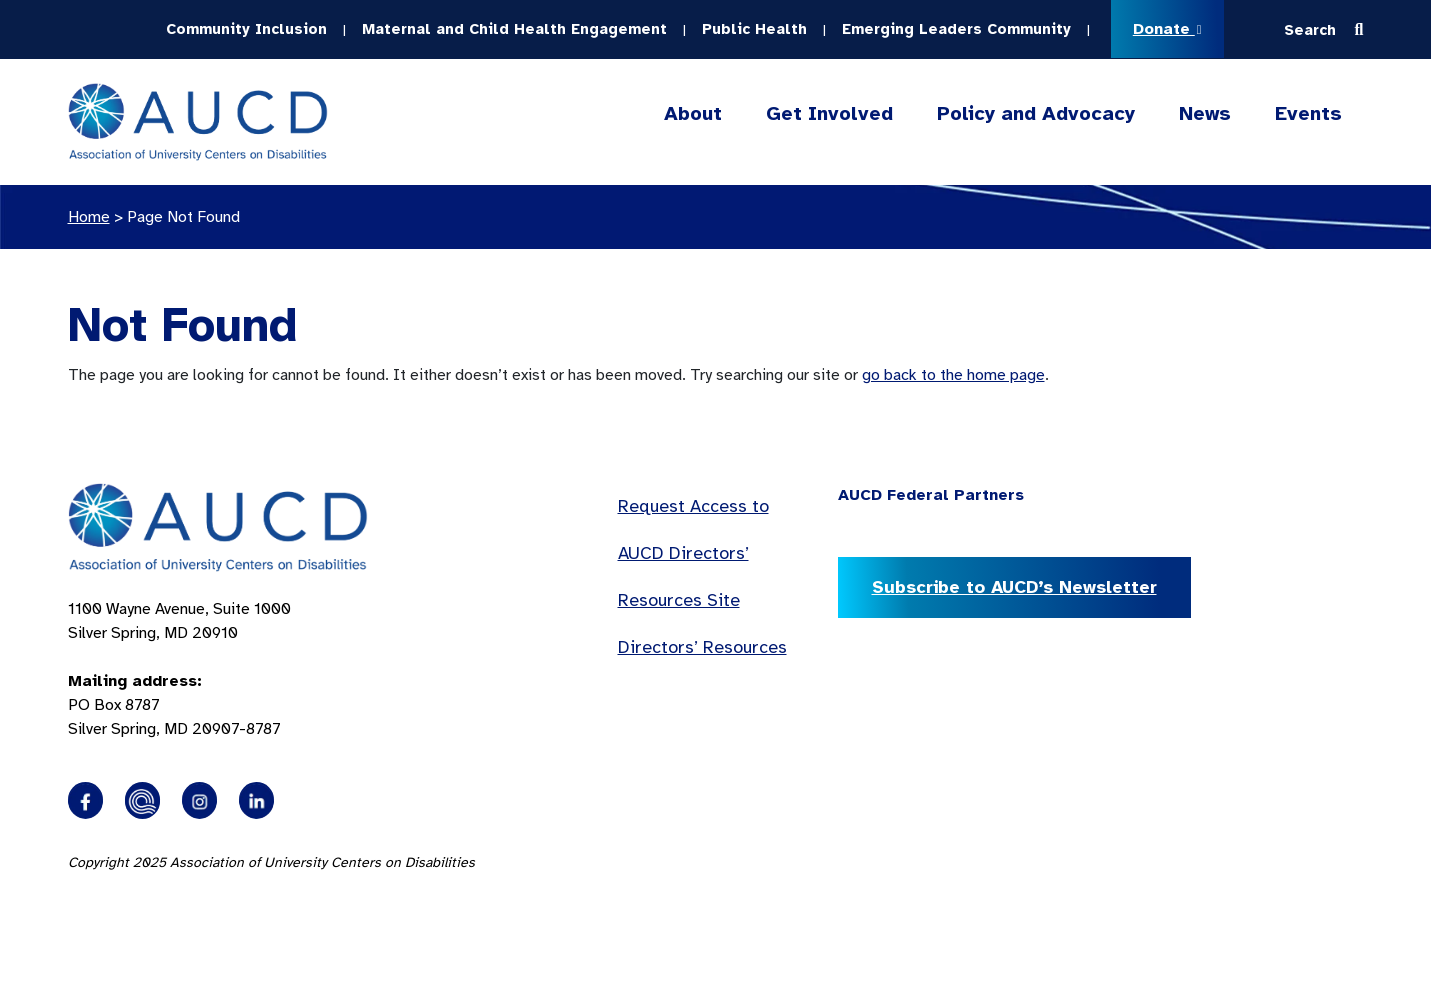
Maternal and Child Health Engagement (514, 29)
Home (89, 217)
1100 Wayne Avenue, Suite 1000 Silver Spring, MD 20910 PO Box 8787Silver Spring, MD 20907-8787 (179, 669)
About (693, 114)
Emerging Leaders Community (956, 29)
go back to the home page (953, 375)
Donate (1167, 29)
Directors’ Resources (702, 647)
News (1205, 113)
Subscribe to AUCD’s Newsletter (1014, 587)
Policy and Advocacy (1036, 114)
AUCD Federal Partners (931, 495)
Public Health (754, 29)
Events (1308, 113)
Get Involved (829, 114)
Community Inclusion (246, 29)
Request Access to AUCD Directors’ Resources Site (693, 553)
